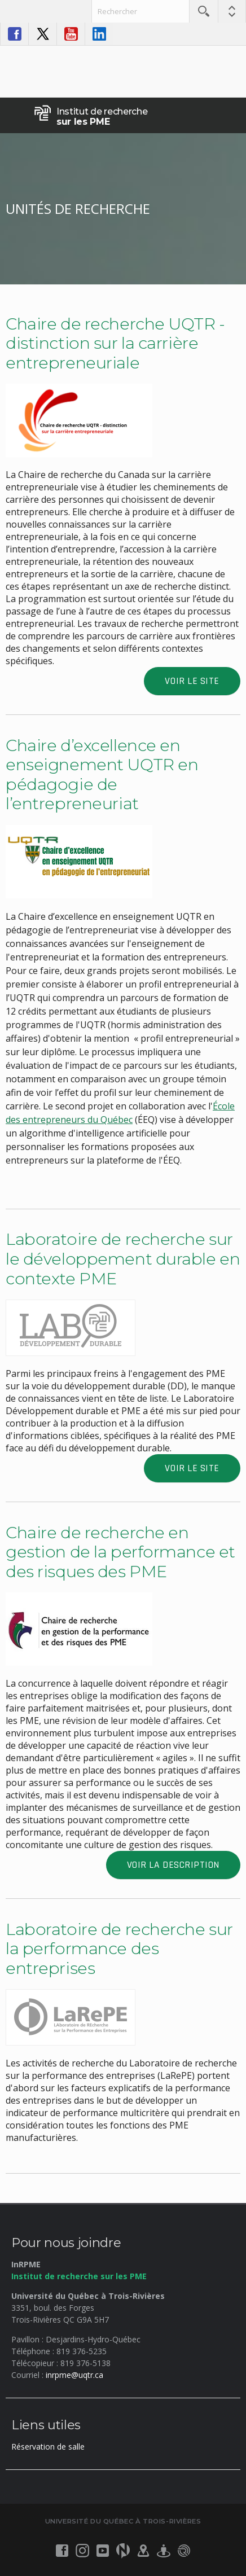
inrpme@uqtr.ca (74, 2374)
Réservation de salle (48, 2446)
